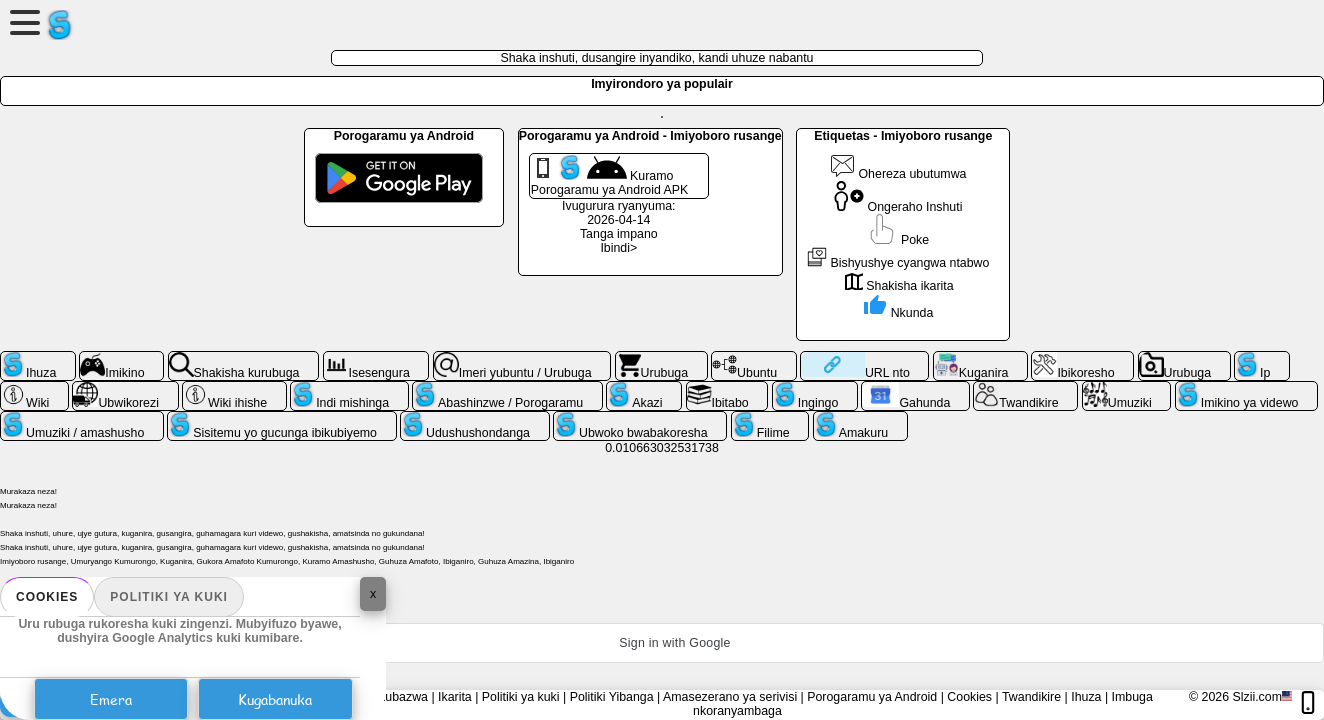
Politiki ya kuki (169, 597)
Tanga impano (619, 234)
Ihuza (1086, 697)
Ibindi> (618, 248)
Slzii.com (1257, 697)
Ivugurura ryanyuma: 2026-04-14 (619, 213)
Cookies (47, 597)
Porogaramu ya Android (872, 697)
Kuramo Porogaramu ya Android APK (610, 176)
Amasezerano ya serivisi (730, 697)
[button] (662, 643)
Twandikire (1031, 697)
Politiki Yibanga (612, 697)
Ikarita (455, 697)
